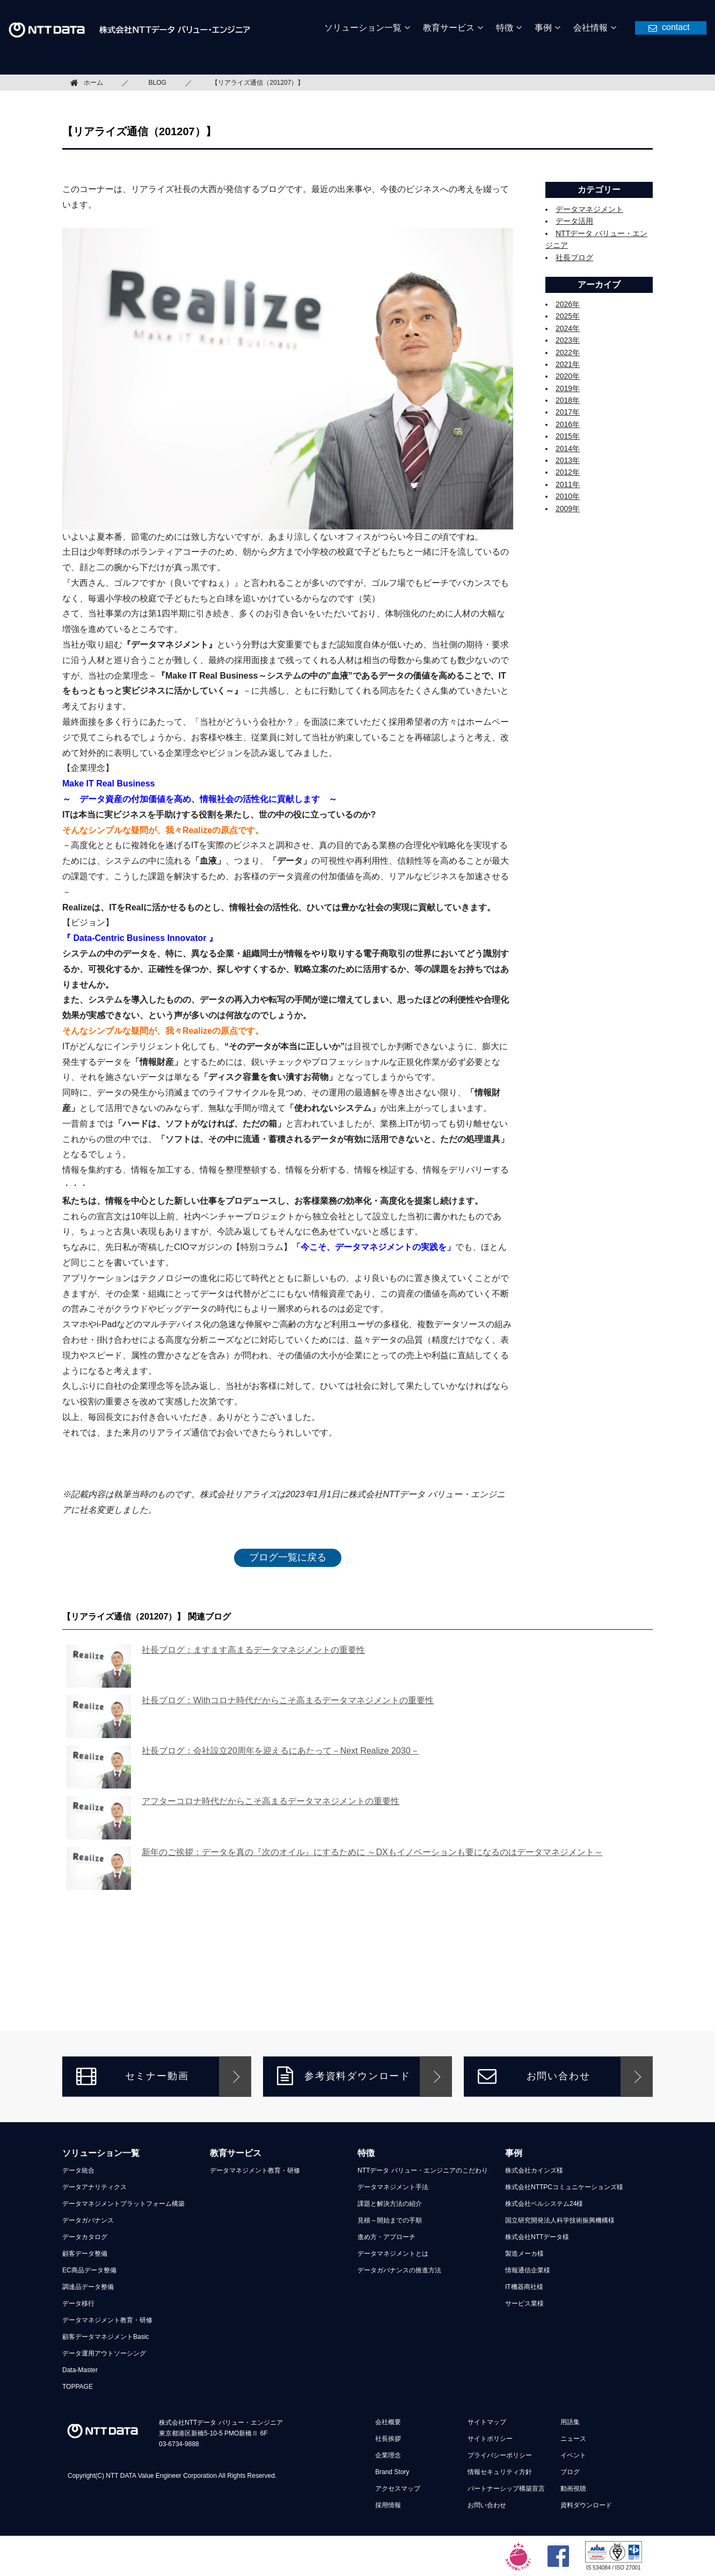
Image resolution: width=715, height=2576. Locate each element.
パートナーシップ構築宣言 (506, 2488)
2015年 (568, 436)
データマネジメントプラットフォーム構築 (123, 2203)
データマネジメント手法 (393, 2187)
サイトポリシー (490, 2438)
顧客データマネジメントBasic (105, 2337)
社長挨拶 (388, 2438)
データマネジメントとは (393, 2253)
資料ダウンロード (586, 2505)
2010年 (568, 496)
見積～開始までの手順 (390, 2220)
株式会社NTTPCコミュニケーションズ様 (564, 2187)
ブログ (570, 2472)
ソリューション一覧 (101, 2153)
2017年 (568, 412)
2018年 (568, 400)
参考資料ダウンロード (344, 2076)
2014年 (568, 448)
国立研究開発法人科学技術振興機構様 (560, 2220)
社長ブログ (574, 257)
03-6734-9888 (179, 2444)
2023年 (568, 340)
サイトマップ (487, 2422)
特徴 (366, 2153)
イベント (573, 2455)
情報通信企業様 (527, 2270)
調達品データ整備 (88, 2287)
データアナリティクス (94, 2187)
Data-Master (80, 2370)
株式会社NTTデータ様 (537, 2237)
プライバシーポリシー (500, 2455)
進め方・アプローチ (386, 2237)
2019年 (568, 388)
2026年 (568, 304)
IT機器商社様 (524, 2287)
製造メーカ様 (524, 2253)
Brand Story (392, 2472)
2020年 (568, 376)
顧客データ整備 (84, 2253)
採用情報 (388, 2505)
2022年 (568, 352)
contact (676, 26)
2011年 (568, 484)
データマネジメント (589, 209)
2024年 (568, 328)
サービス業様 (524, 2303)
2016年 (568, 424)
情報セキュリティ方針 (500, 2472)
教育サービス (235, 2153)
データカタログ (84, 2237)
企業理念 (388, 2455)
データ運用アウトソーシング (104, 2353)
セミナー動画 (132, 2076)
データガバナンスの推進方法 (399, 2270)
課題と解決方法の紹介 (390, 2203)
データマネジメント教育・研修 (107, 2320)
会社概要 (388, 2422)
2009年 (568, 508)
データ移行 (78, 2303)
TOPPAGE (77, 2386)
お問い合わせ (534, 2076)
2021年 (568, 364)
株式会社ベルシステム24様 (544, 2203)
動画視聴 (573, 2488)
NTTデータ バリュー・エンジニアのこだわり (423, 2170)
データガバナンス (88, 2220)
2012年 (568, 472)
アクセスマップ (397, 2488)
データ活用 (574, 221)
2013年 (568, 460)
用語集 (570, 2422)
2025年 (568, 316)
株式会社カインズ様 (534, 2170)
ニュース (573, 2438)
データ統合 (78, 2170)
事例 (513, 2153)
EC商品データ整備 (89, 2270)
